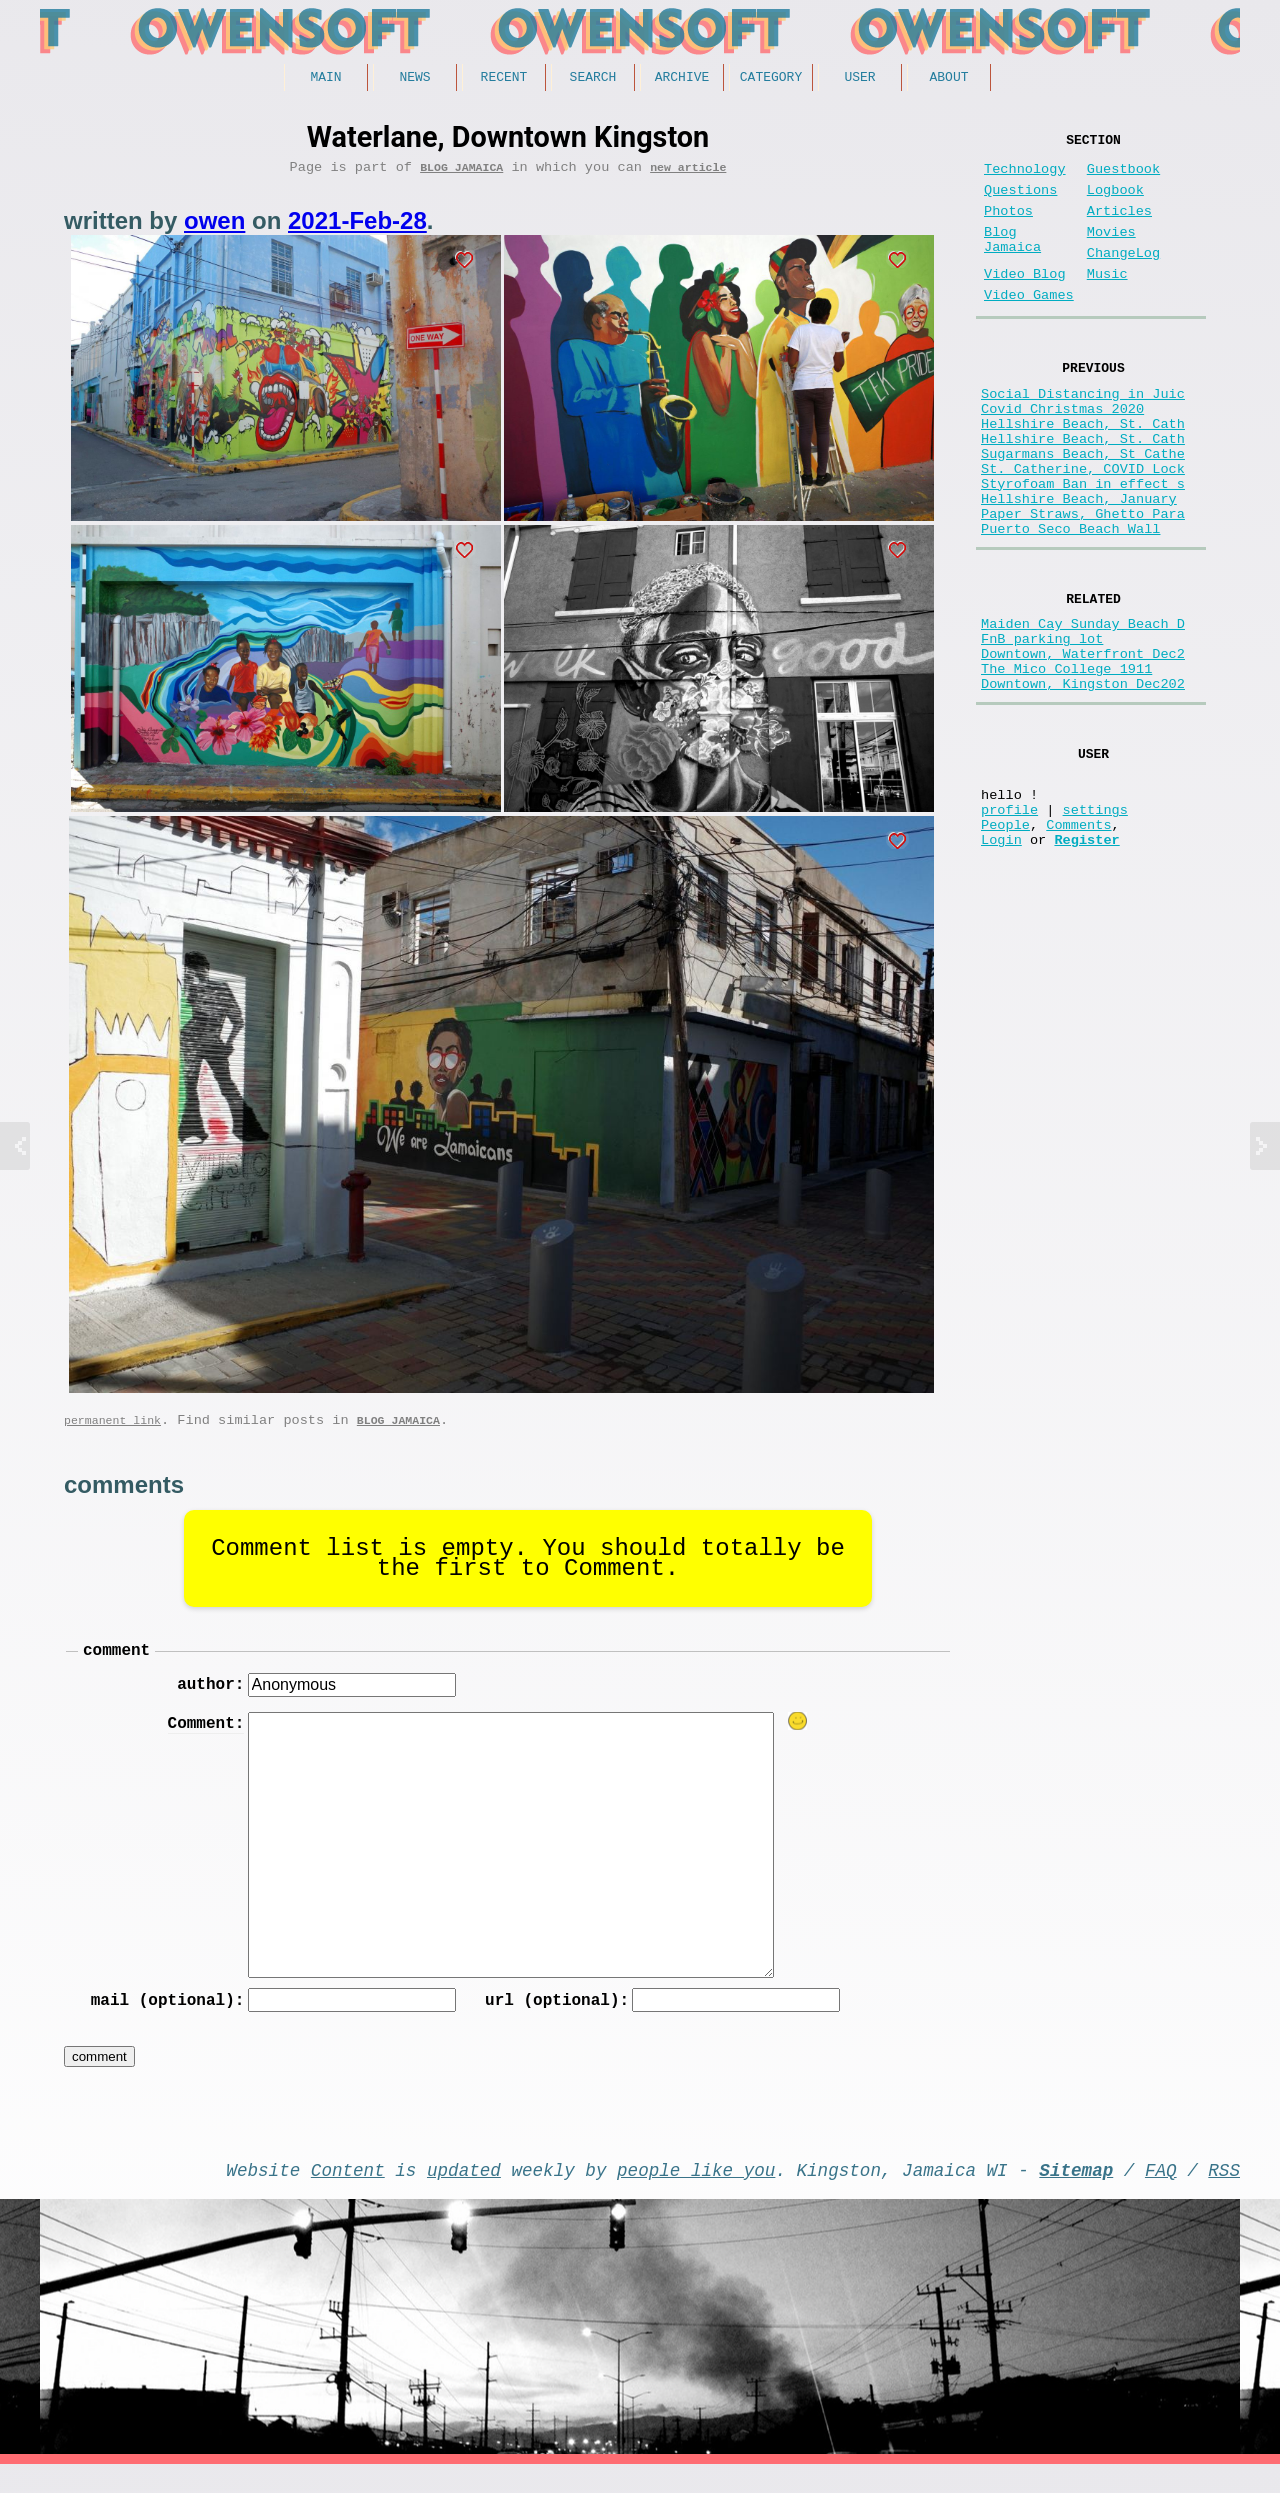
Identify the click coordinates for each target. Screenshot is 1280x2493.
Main (325, 79)
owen (214, 227)
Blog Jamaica (461, 173)
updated (464, 2194)
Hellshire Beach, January (1079, 566)
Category (771, 79)
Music (1107, 302)
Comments (1078, 942)
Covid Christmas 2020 (1062, 452)
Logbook (1115, 202)
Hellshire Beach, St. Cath (1083, 471)
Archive (682, 79)
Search (593, 79)
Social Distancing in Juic (1083, 433)
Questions (1020, 202)
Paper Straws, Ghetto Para (1083, 585)
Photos (1008, 227)
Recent (504, 79)
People (1005, 942)
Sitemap (1076, 2194)
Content (348, 2194)
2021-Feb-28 (357, 227)
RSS (1224, 2194)
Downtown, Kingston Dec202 (1083, 782)
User (859, 79)
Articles (1119, 227)
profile (1009, 923)
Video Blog (1025, 302)
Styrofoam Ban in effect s (1083, 547)
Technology (1025, 177)
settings (1095, 923)
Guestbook (1123, 177)
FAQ (1161, 2194)
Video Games (1029, 327)
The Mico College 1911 (1066, 763)
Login (1001, 961)
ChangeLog (1123, 277)
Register (1086, 961)
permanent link (112, 1430)
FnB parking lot (1042, 725)
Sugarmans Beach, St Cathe (1083, 509)
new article (688, 173)
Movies (1111, 252)
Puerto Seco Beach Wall (1070, 604)
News (414, 79)
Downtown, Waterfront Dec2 (1083, 744)
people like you (696, 2194)
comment (116, 1664)
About (948, 79)
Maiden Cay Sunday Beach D (1083, 706)
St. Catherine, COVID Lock (1083, 528)
